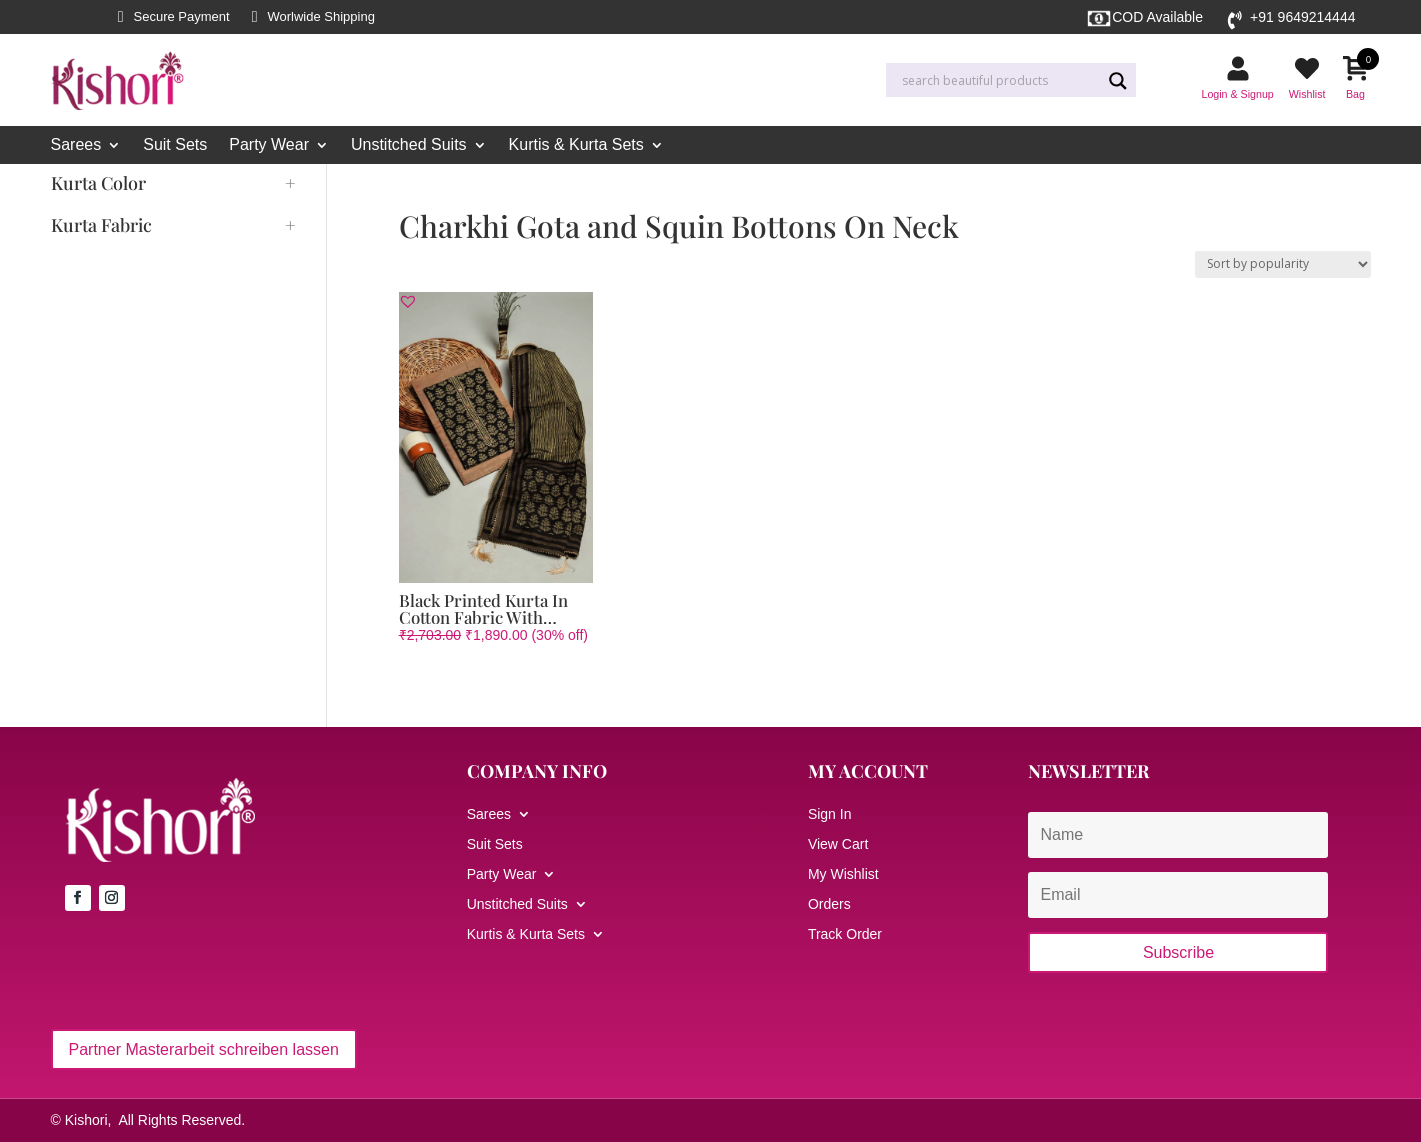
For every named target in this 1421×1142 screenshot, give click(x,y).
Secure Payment (182, 17)
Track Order (845, 934)
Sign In (830, 814)
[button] (408, 301)
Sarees (76, 145)
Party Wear (269, 145)
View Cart (838, 844)
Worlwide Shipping (320, 17)
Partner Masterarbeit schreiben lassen (204, 1049)
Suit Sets (175, 145)
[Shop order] (1283, 264)
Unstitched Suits (409, 145)
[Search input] (999, 81)
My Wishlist (843, 874)
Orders (829, 904)
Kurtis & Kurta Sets (576, 145)
